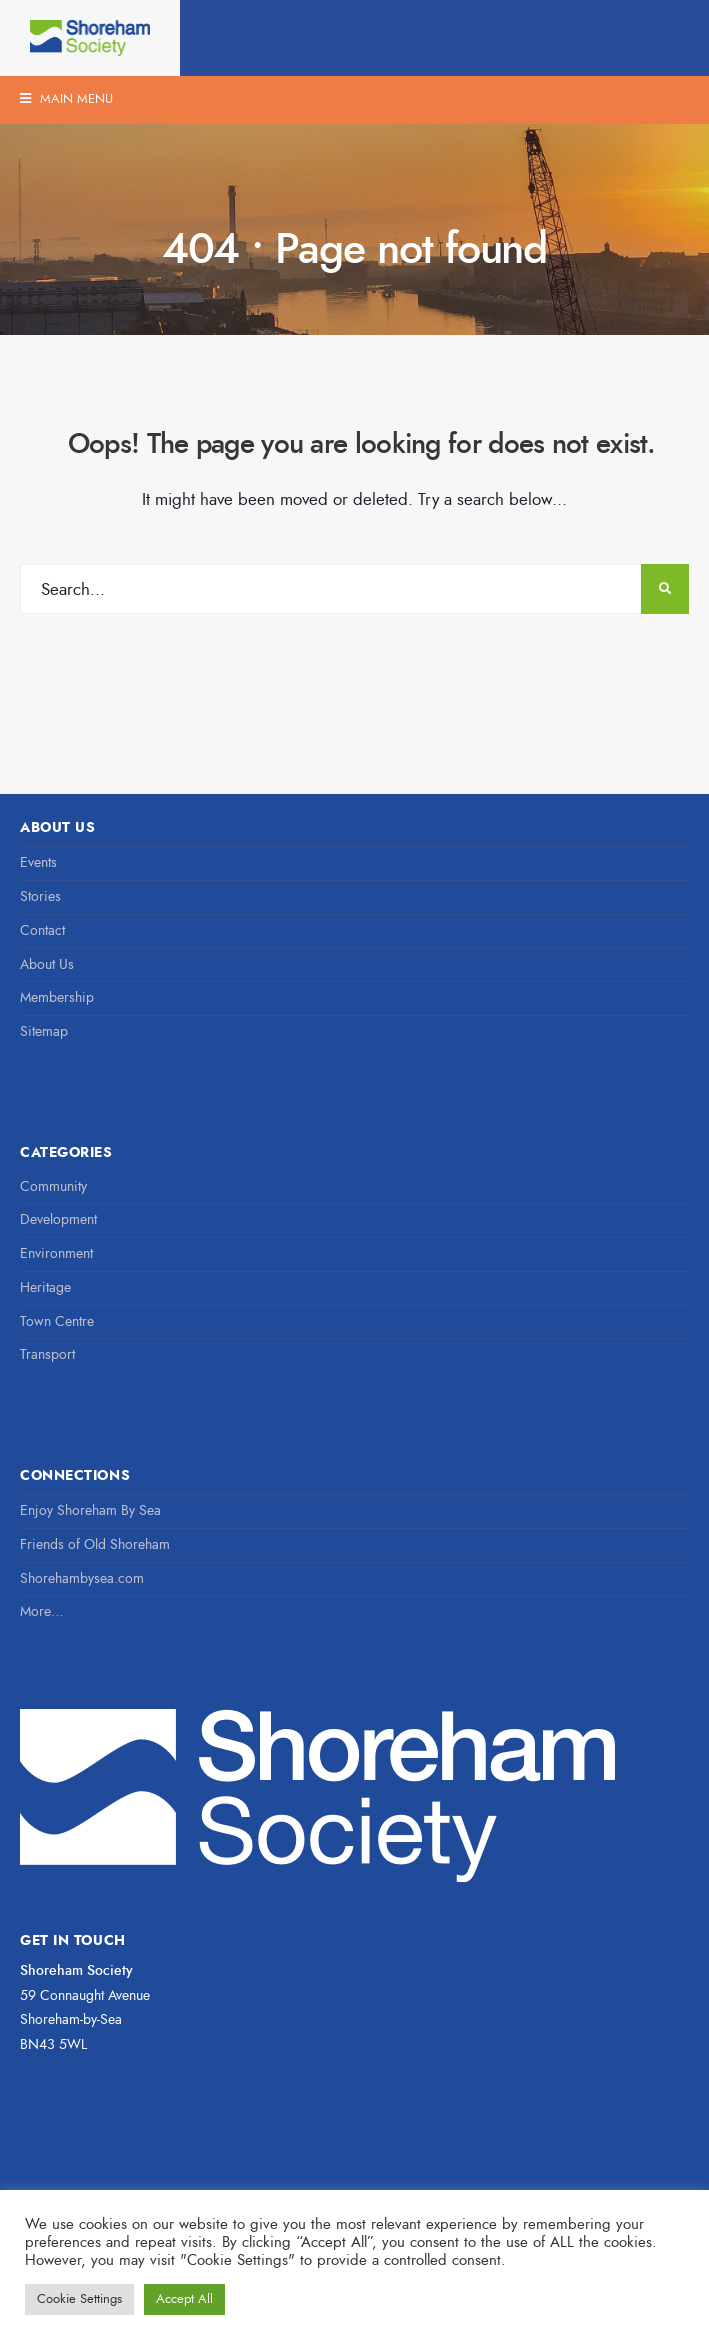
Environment (56, 1253)
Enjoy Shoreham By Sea (90, 1510)
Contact (42, 930)
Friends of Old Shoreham (95, 1544)
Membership (57, 997)
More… (42, 1611)
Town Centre (57, 1321)
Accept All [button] (184, 2299)
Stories (40, 896)
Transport (47, 1354)
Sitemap (44, 1031)
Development (58, 1219)
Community (53, 1186)
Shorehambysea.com (82, 1578)
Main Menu (66, 99)
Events (38, 862)
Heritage (45, 1287)
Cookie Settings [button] (79, 2299)
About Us (47, 964)
